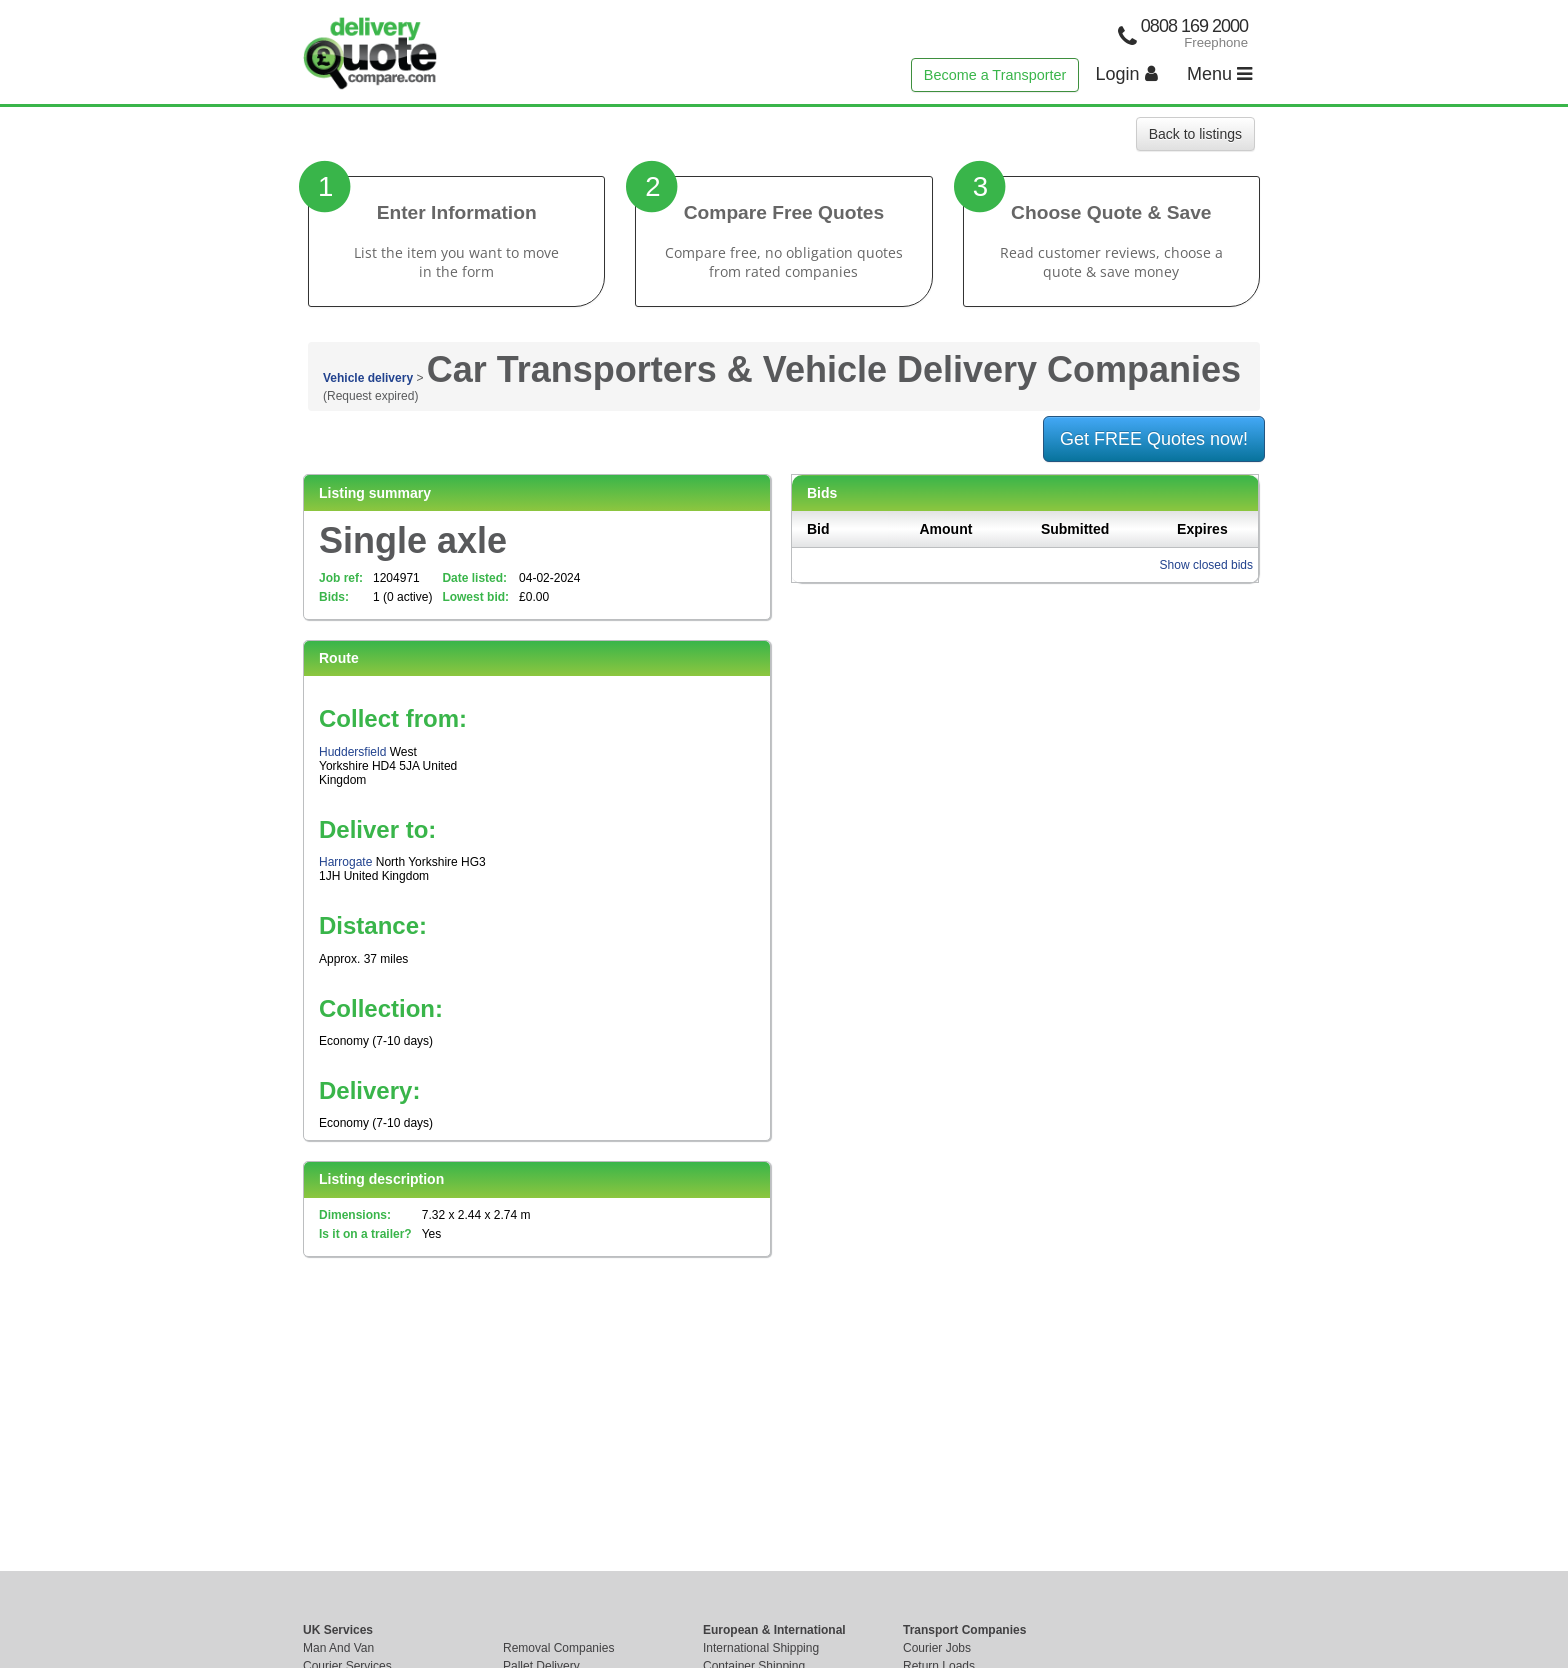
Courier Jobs (937, 1648)
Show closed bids (1206, 565)
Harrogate (345, 862)
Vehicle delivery (368, 378)
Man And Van (338, 1648)
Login (1127, 74)
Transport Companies (964, 1630)
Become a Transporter (995, 75)
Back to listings (1195, 134)
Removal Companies (558, 1648)
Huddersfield (352, 752)
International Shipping (761, 1648)
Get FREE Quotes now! (1154, 439)
